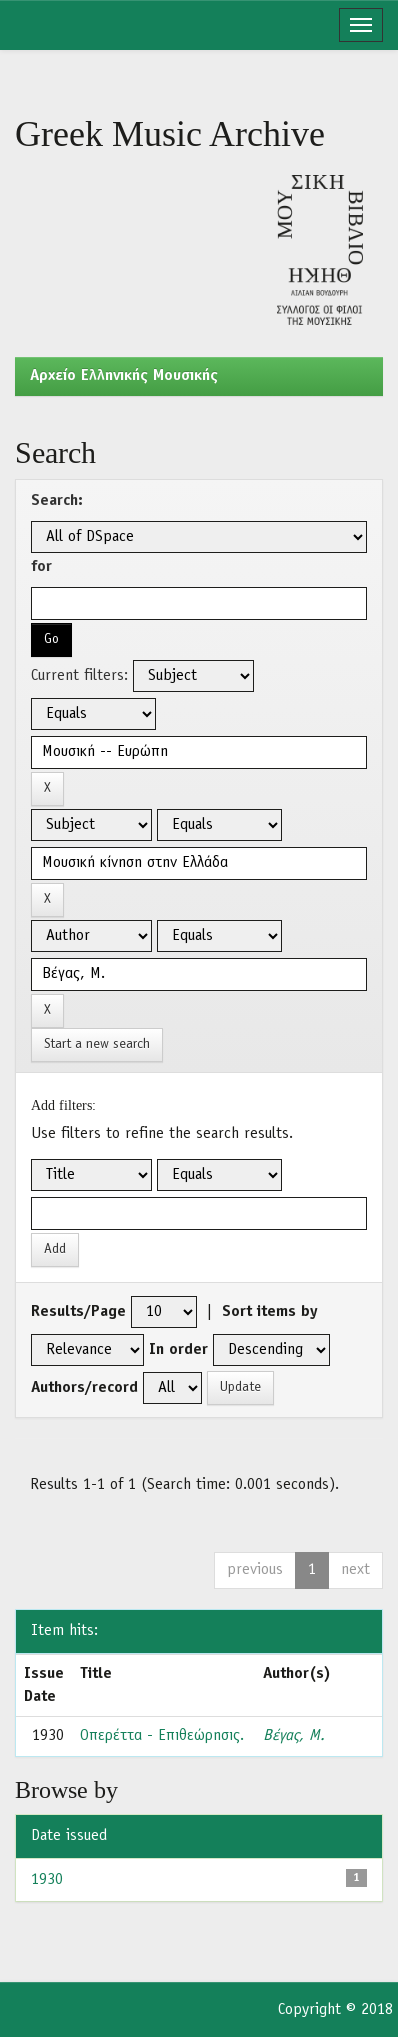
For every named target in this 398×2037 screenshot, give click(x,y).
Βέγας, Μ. (294, 1736)
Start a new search (97, 1044)
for (41, 567)
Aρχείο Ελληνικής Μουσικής (124, 376)
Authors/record (84, 1388)
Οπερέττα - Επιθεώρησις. (162, 1736)
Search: (57, 501)
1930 (47, 1880)
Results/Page (78, 1312)
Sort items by (270, 1312)
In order (178, 1350)
